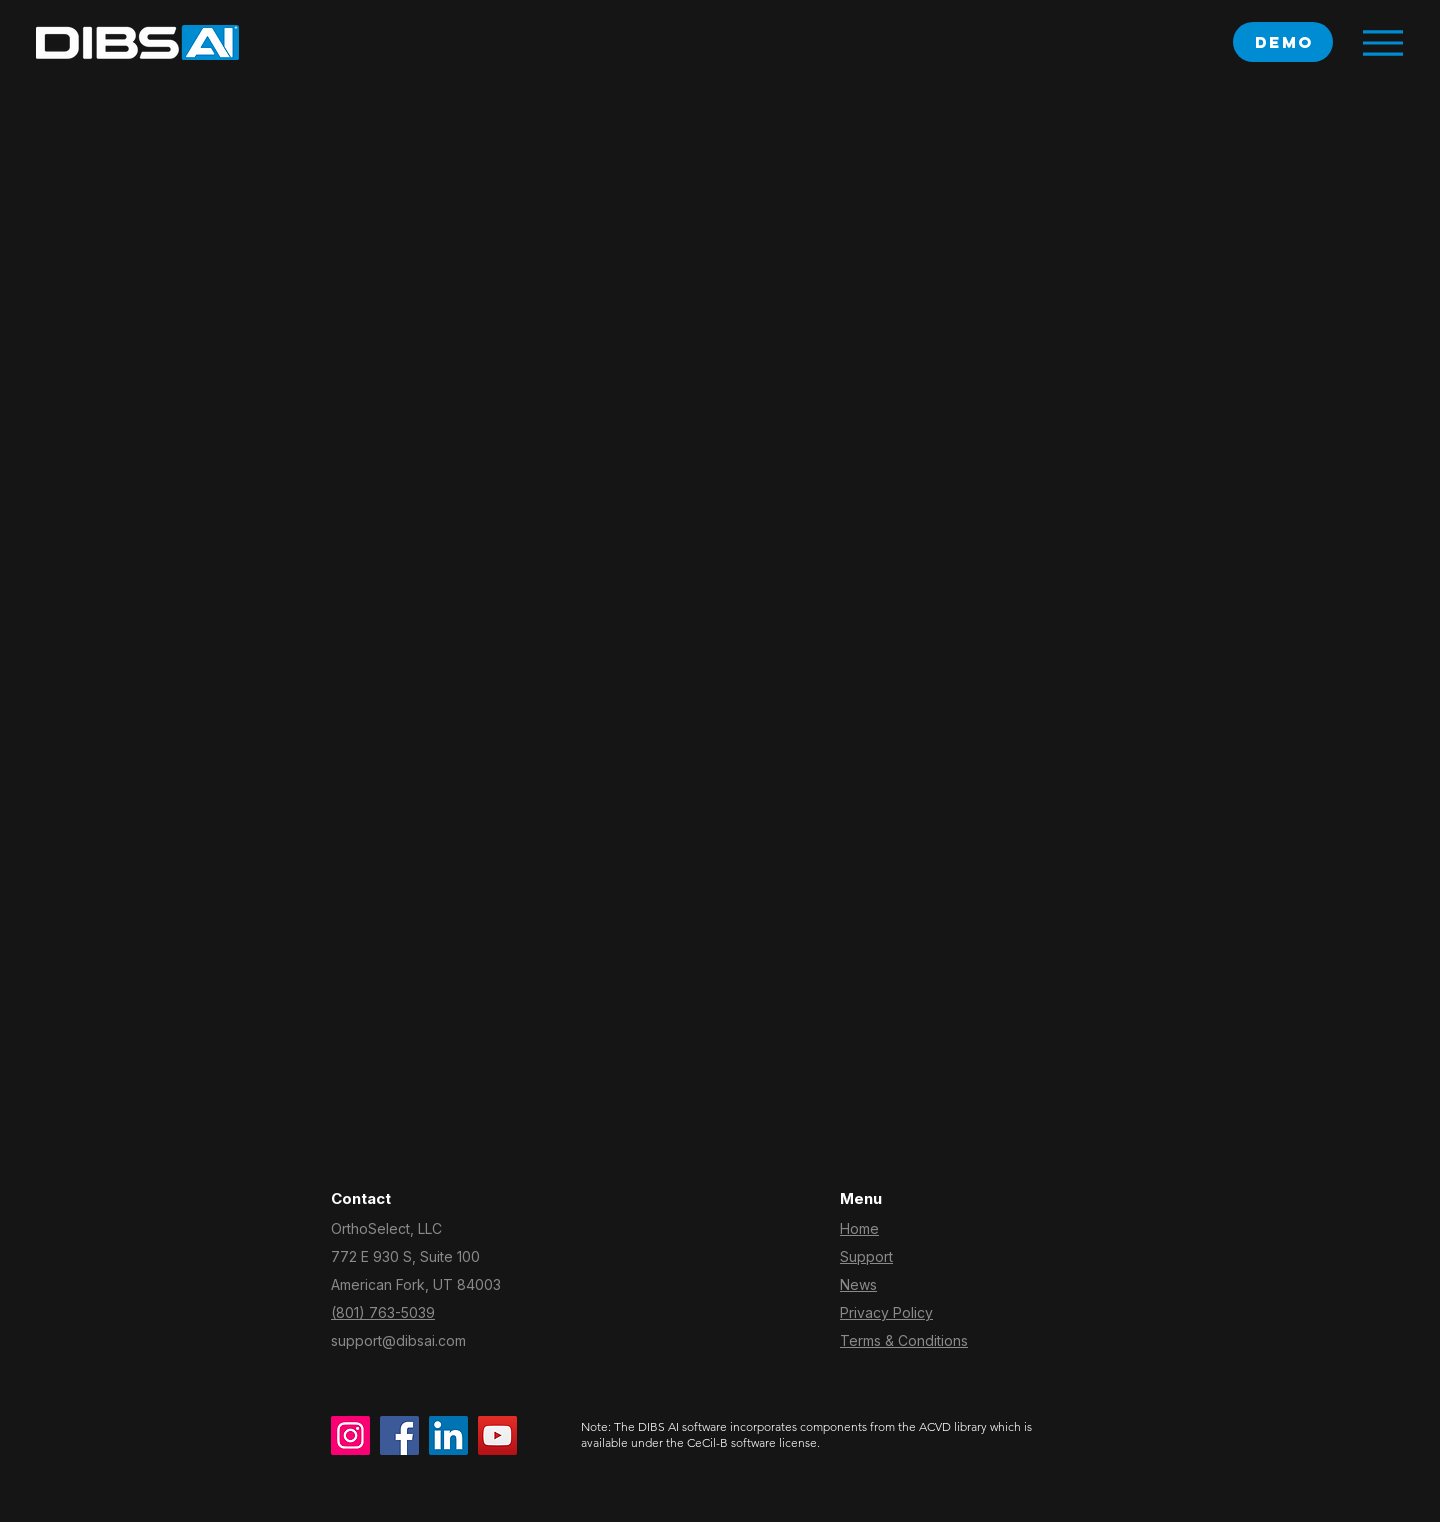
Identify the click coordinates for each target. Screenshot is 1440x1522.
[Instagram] (350, 1435)
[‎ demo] (1283, 42)
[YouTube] (497, 1435)
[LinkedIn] (448, 1435)
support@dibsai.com (398, 1340)
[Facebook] (399, 1435)
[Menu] (1383, 42)
